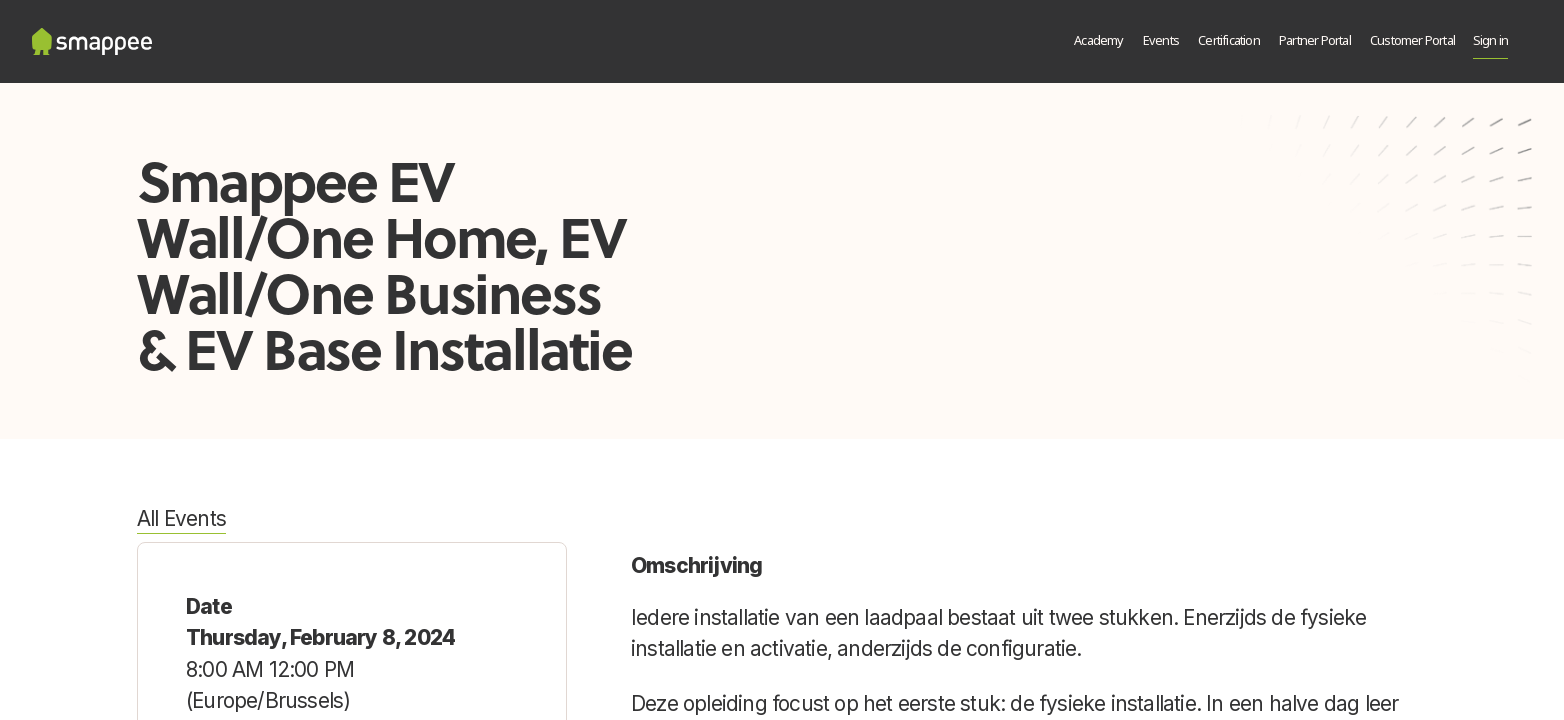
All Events (181, 518)
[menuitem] (1099, 42)
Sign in (1490, 41)
